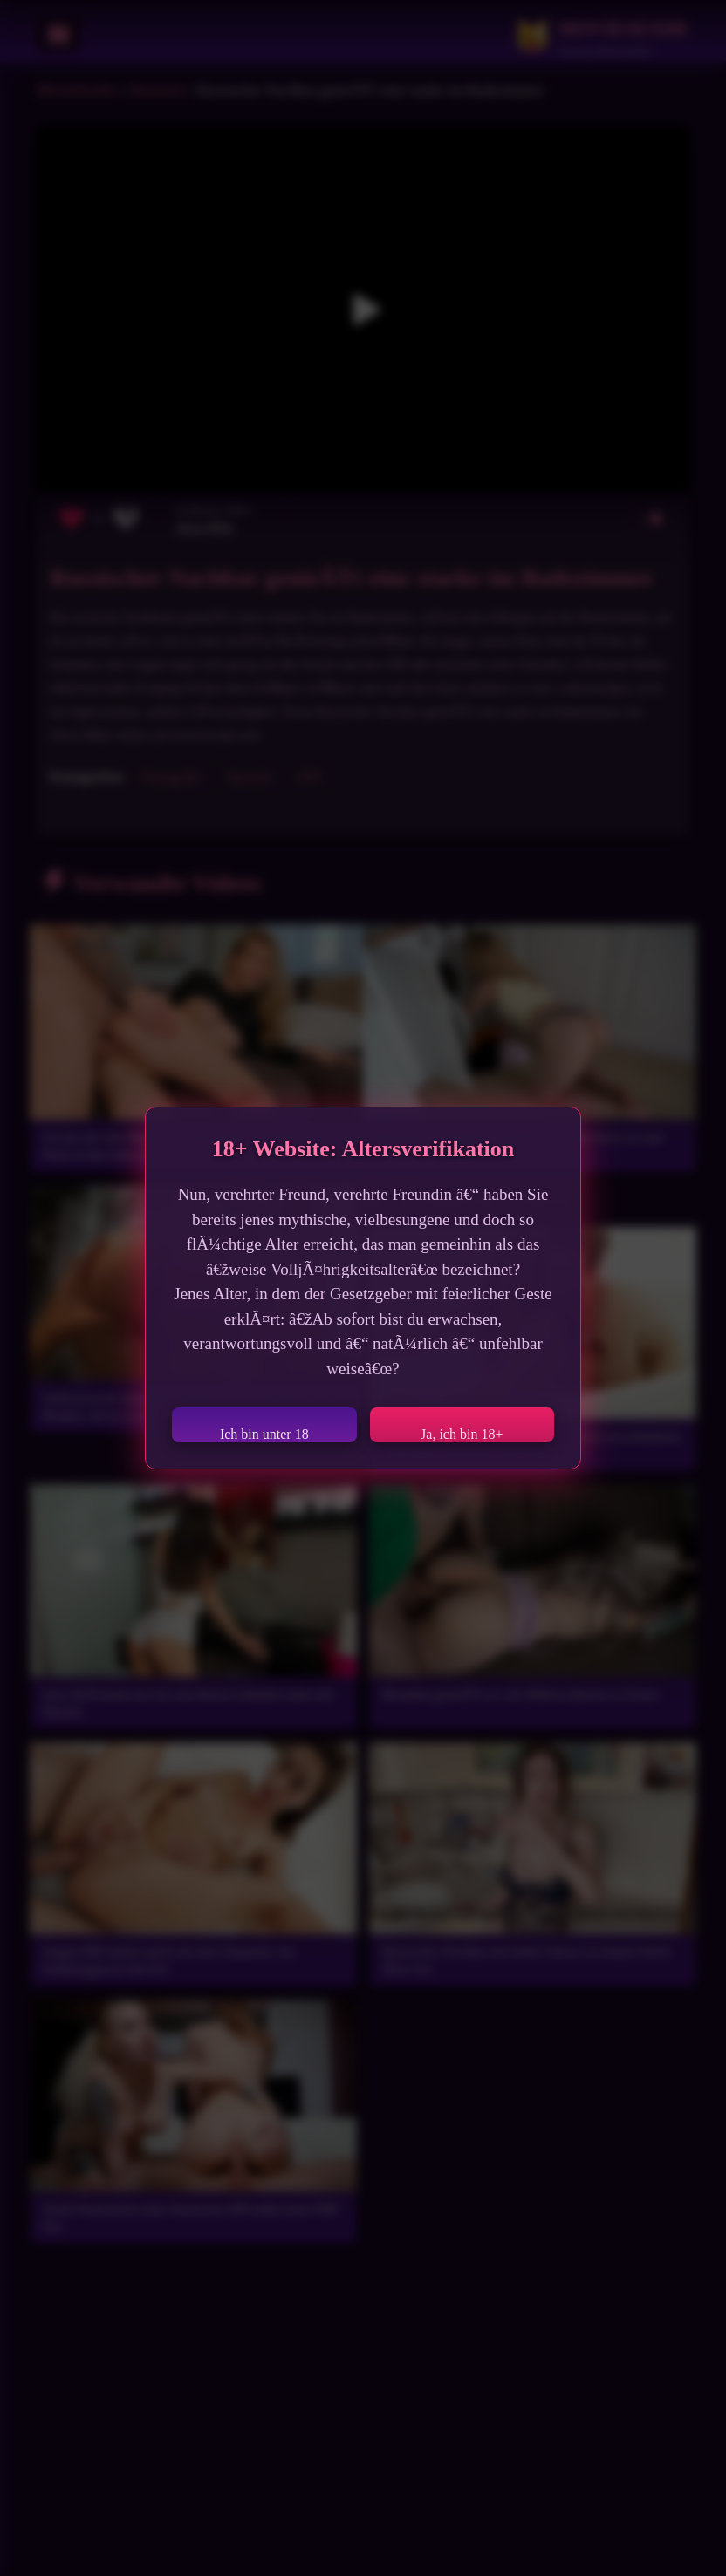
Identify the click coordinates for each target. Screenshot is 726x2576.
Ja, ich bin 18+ (462, 1434)
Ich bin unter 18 (264, 1434)
